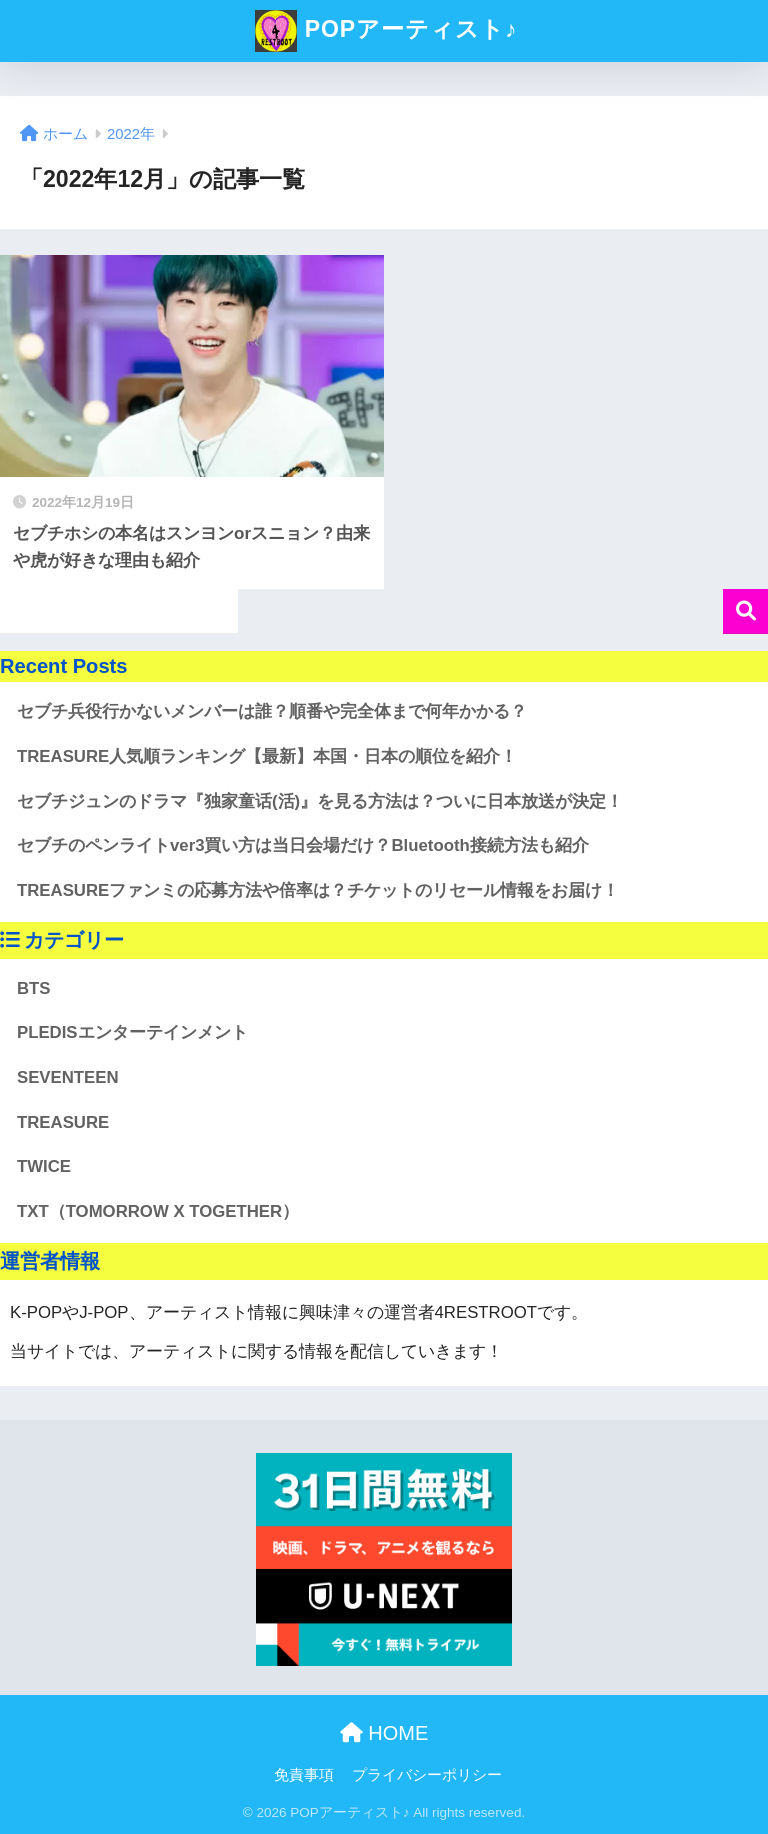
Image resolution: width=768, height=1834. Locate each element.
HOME (384, 1733)
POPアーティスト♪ (386, 31)
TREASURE (63, 1122)
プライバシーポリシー (427, 1775)
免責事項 (304, 1775)
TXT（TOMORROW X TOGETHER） (158, 1211)
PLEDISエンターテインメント (132, 1032)
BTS (34, 988)
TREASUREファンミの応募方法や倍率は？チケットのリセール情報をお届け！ (318, 890)
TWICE (44, 1166)
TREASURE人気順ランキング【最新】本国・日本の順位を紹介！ (267, 756)
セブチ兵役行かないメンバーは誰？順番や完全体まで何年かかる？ (272, 711)
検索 (745, 611)
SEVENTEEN (68, 1077)
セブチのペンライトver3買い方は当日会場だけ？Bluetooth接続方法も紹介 (303, 845)
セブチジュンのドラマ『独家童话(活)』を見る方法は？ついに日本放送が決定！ (320, 801)
